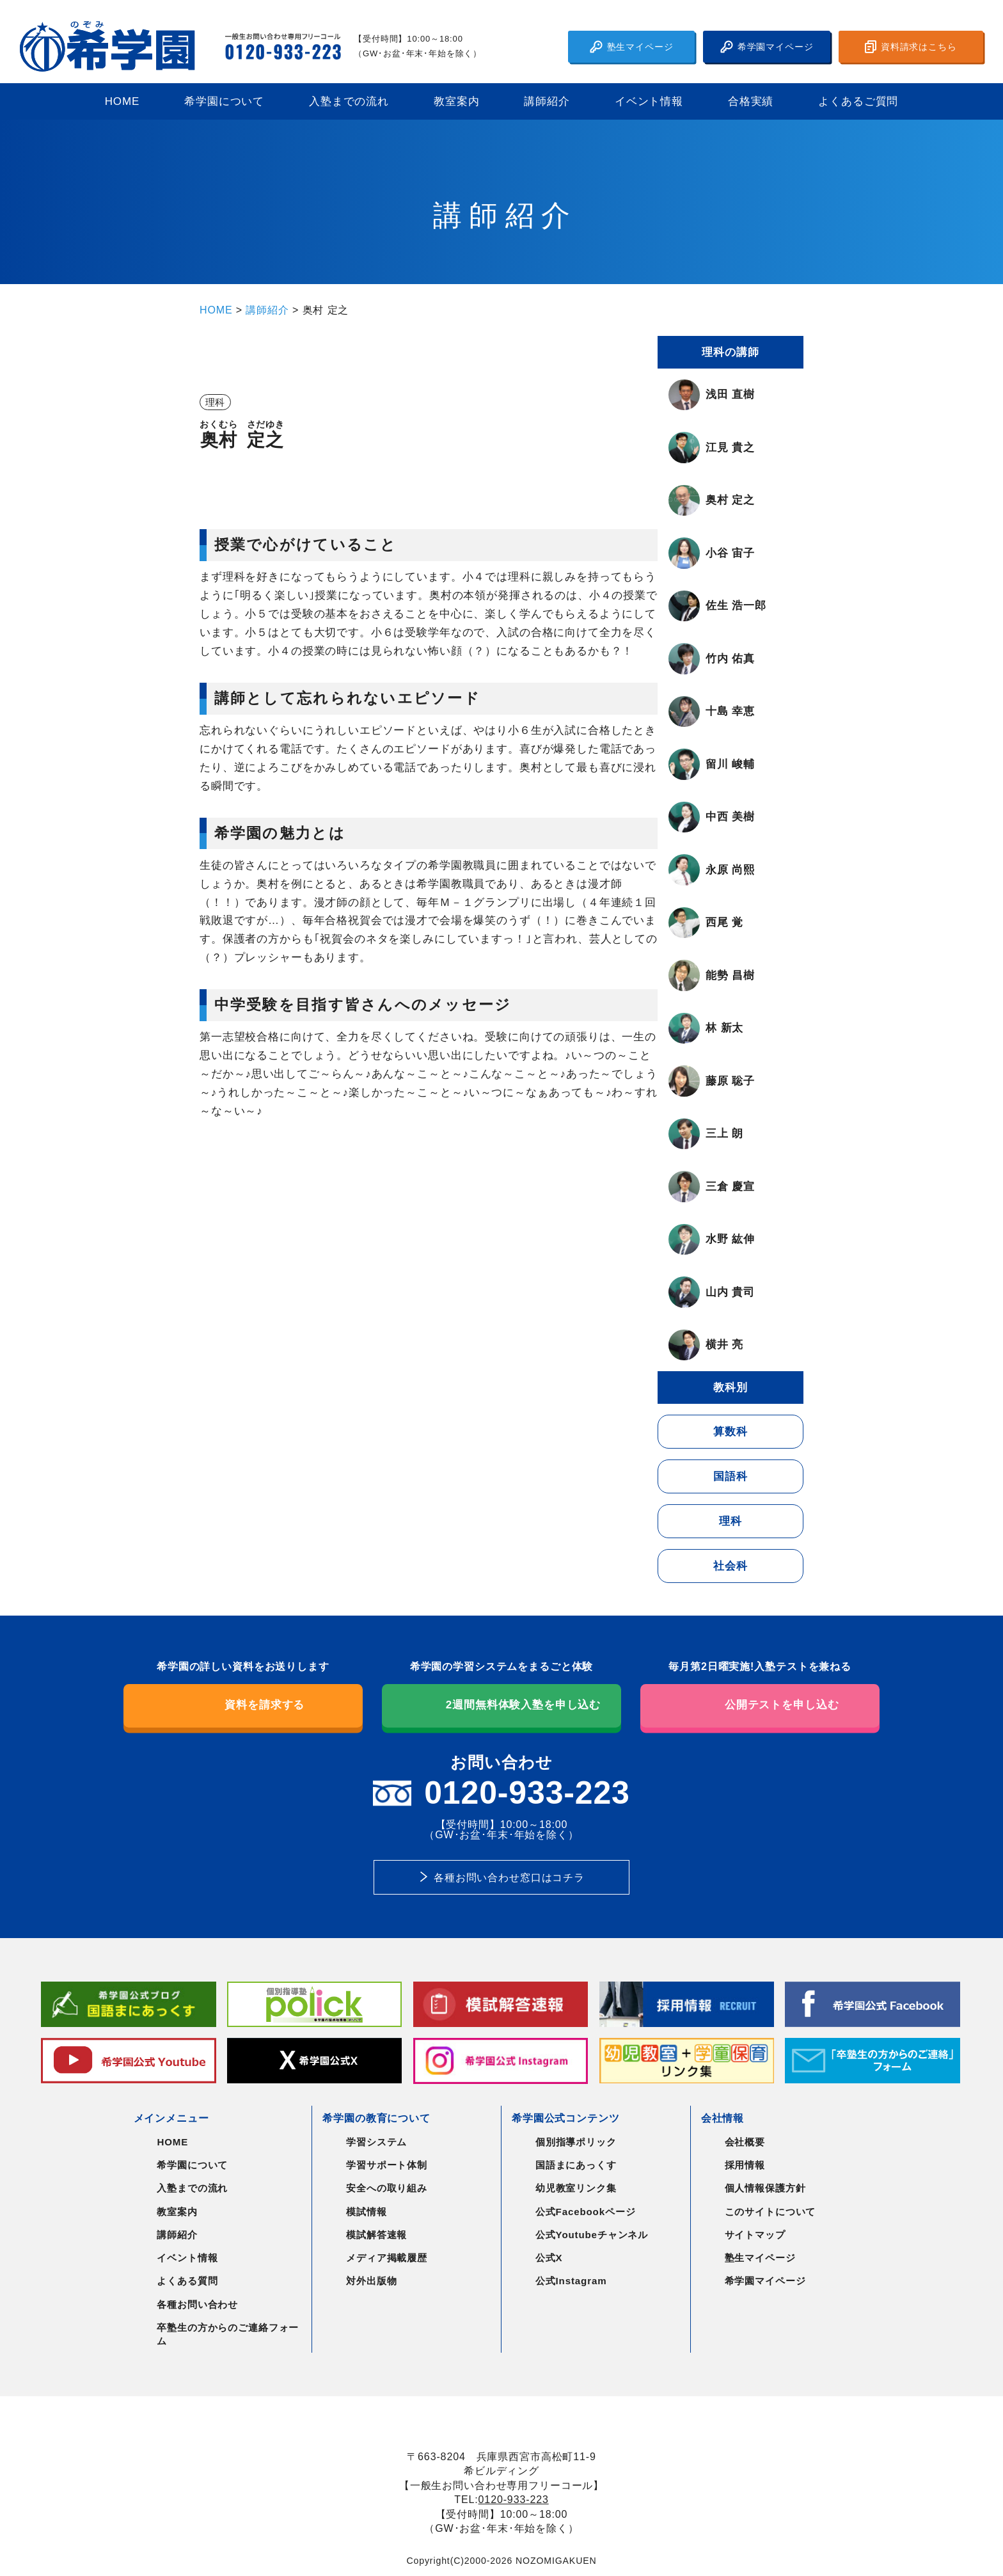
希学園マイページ (767, 46)
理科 (730, 1521)
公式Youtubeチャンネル (591, 2234)
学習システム (376, 2141)
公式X (549, 2257)
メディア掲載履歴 (386, 2257)
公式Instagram (571, 2280)
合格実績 (750, 101)
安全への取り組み (386, 2187)
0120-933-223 (513, 2499)
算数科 (730, 1432)
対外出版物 (371, 2280)
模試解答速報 (376, 2234)
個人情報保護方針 (765, 2187)
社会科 (730, 1566)
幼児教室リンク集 (576, 2187)
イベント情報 (649, 101)
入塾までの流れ (349, 101)
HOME (122, 101)
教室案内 (456, 101)
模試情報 (366, 2211)
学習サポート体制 (386, 2164)
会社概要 (745, 2141)
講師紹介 (546, 101)
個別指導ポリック (576, 2141)
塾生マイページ (632, 46)
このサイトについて (770, 2211)
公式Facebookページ (585, 2211)
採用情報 (745, 2164)
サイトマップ (755, 2234)
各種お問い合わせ (197, 2304)
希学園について (224, 101)
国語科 (730, 1476)
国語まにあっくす (576, 2164)
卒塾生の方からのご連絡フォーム (228, 2334)
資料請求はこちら (911, 46)
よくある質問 (187, 2280)
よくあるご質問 (858, 101)
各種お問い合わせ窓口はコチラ (509, 1877)
